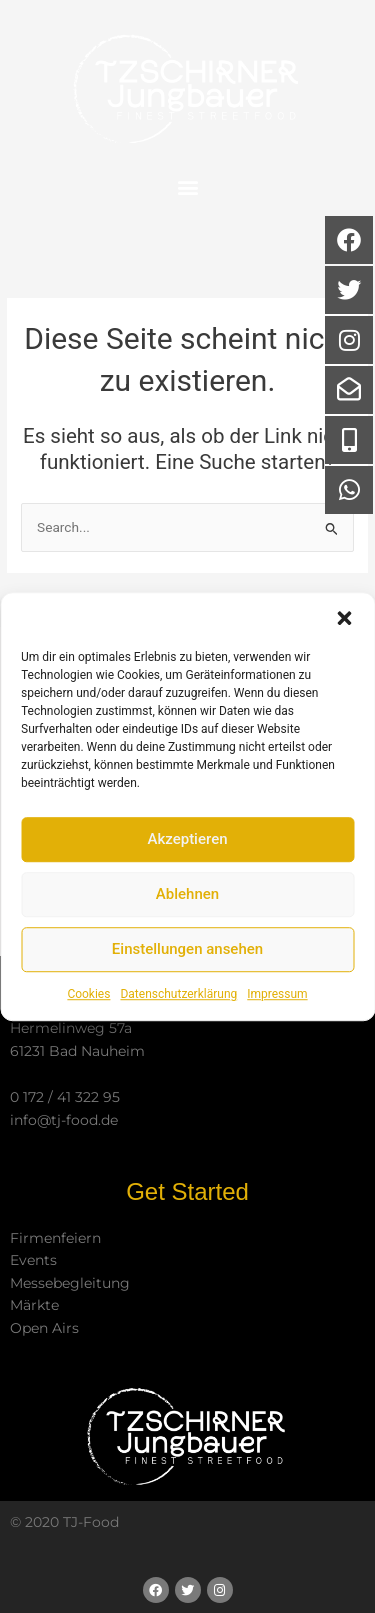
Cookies (88, 994)
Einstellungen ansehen (187, 949)
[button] (344, 618)
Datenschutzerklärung (178, 994)
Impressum (277, 994)
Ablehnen (187, 894)
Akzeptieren (187, 839)
